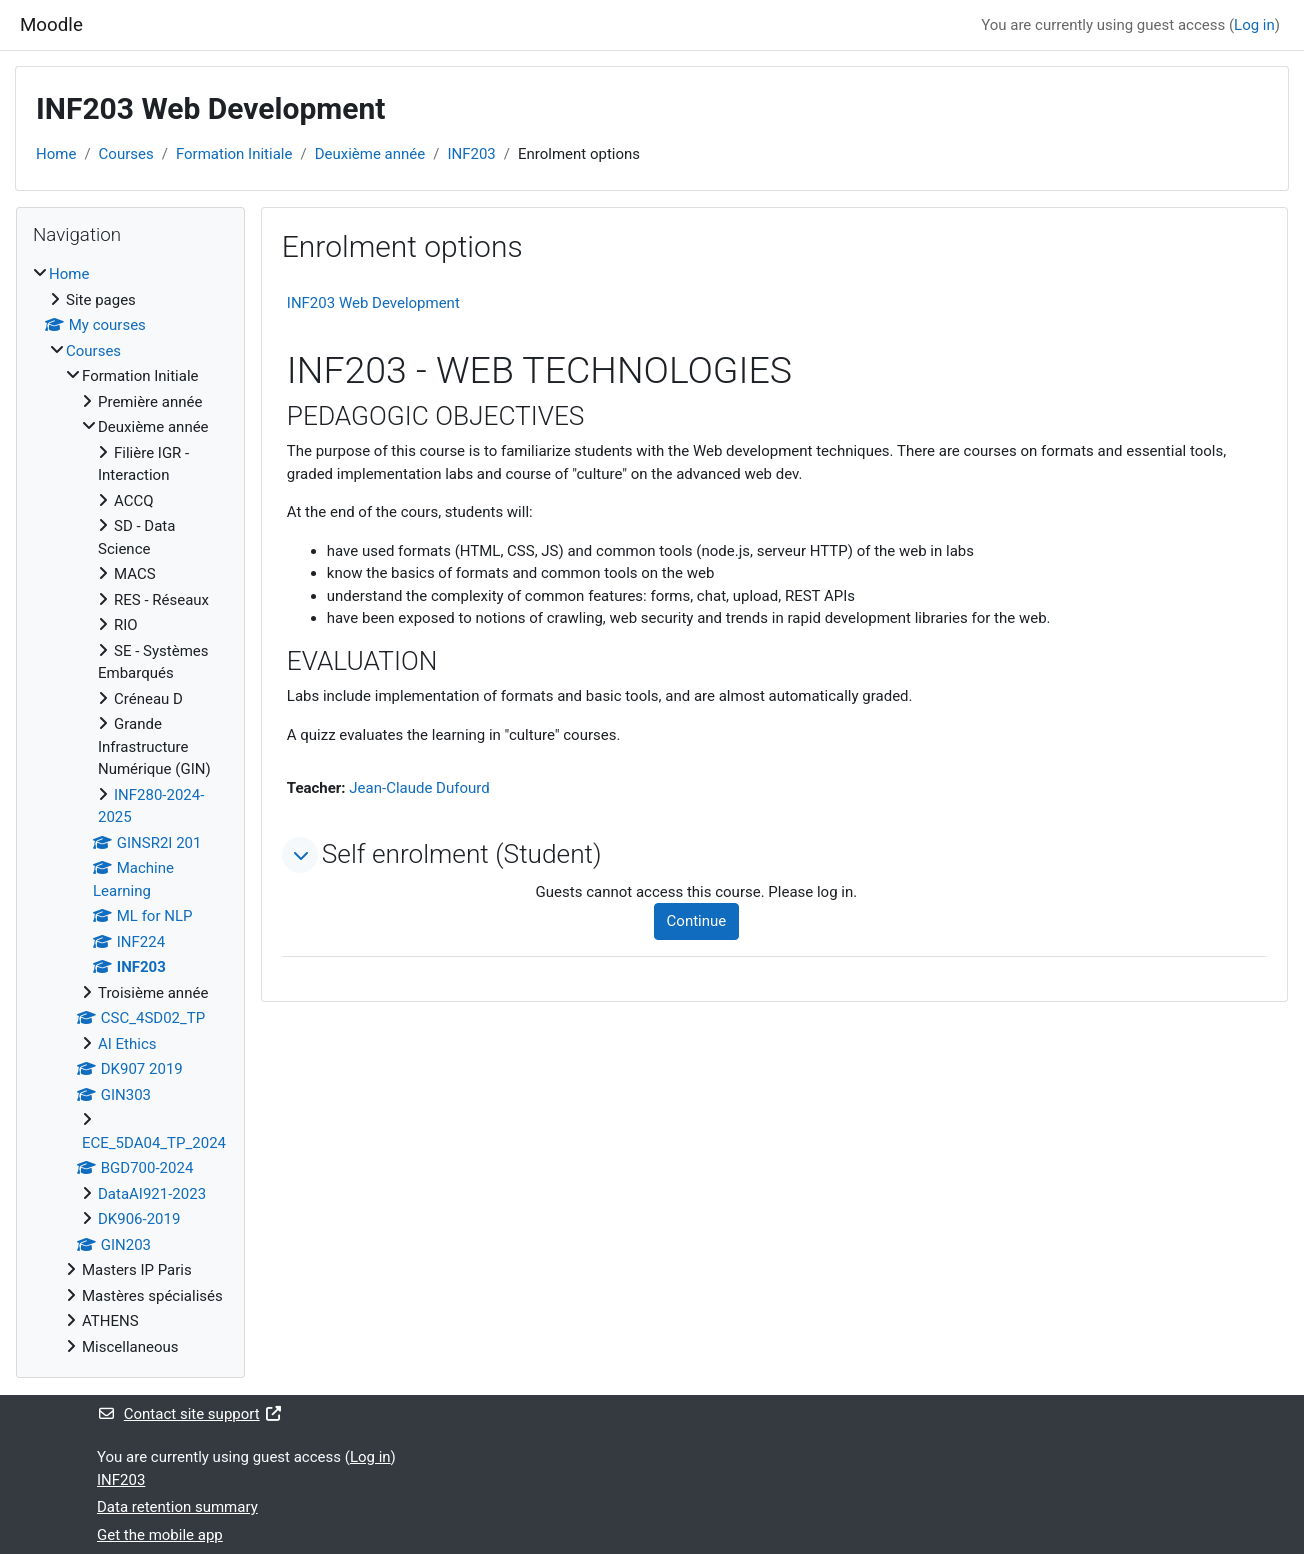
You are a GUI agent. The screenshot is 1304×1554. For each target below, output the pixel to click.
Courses (126, 154)
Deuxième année (370, 154)
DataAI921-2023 (152, 1194)
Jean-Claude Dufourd (419, 788)
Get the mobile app (160, 1535)
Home (56, 154)
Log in (1254, 25)
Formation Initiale (234, 154)
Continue (697, 921)
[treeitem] (130, 810)
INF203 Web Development (373, 303)
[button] (300, 855)
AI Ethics (127, 1044)
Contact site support (189, 1414)
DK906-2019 (139, 1219)
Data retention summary (177, 1507)
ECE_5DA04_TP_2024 (154, 1143)
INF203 (471, 154)
